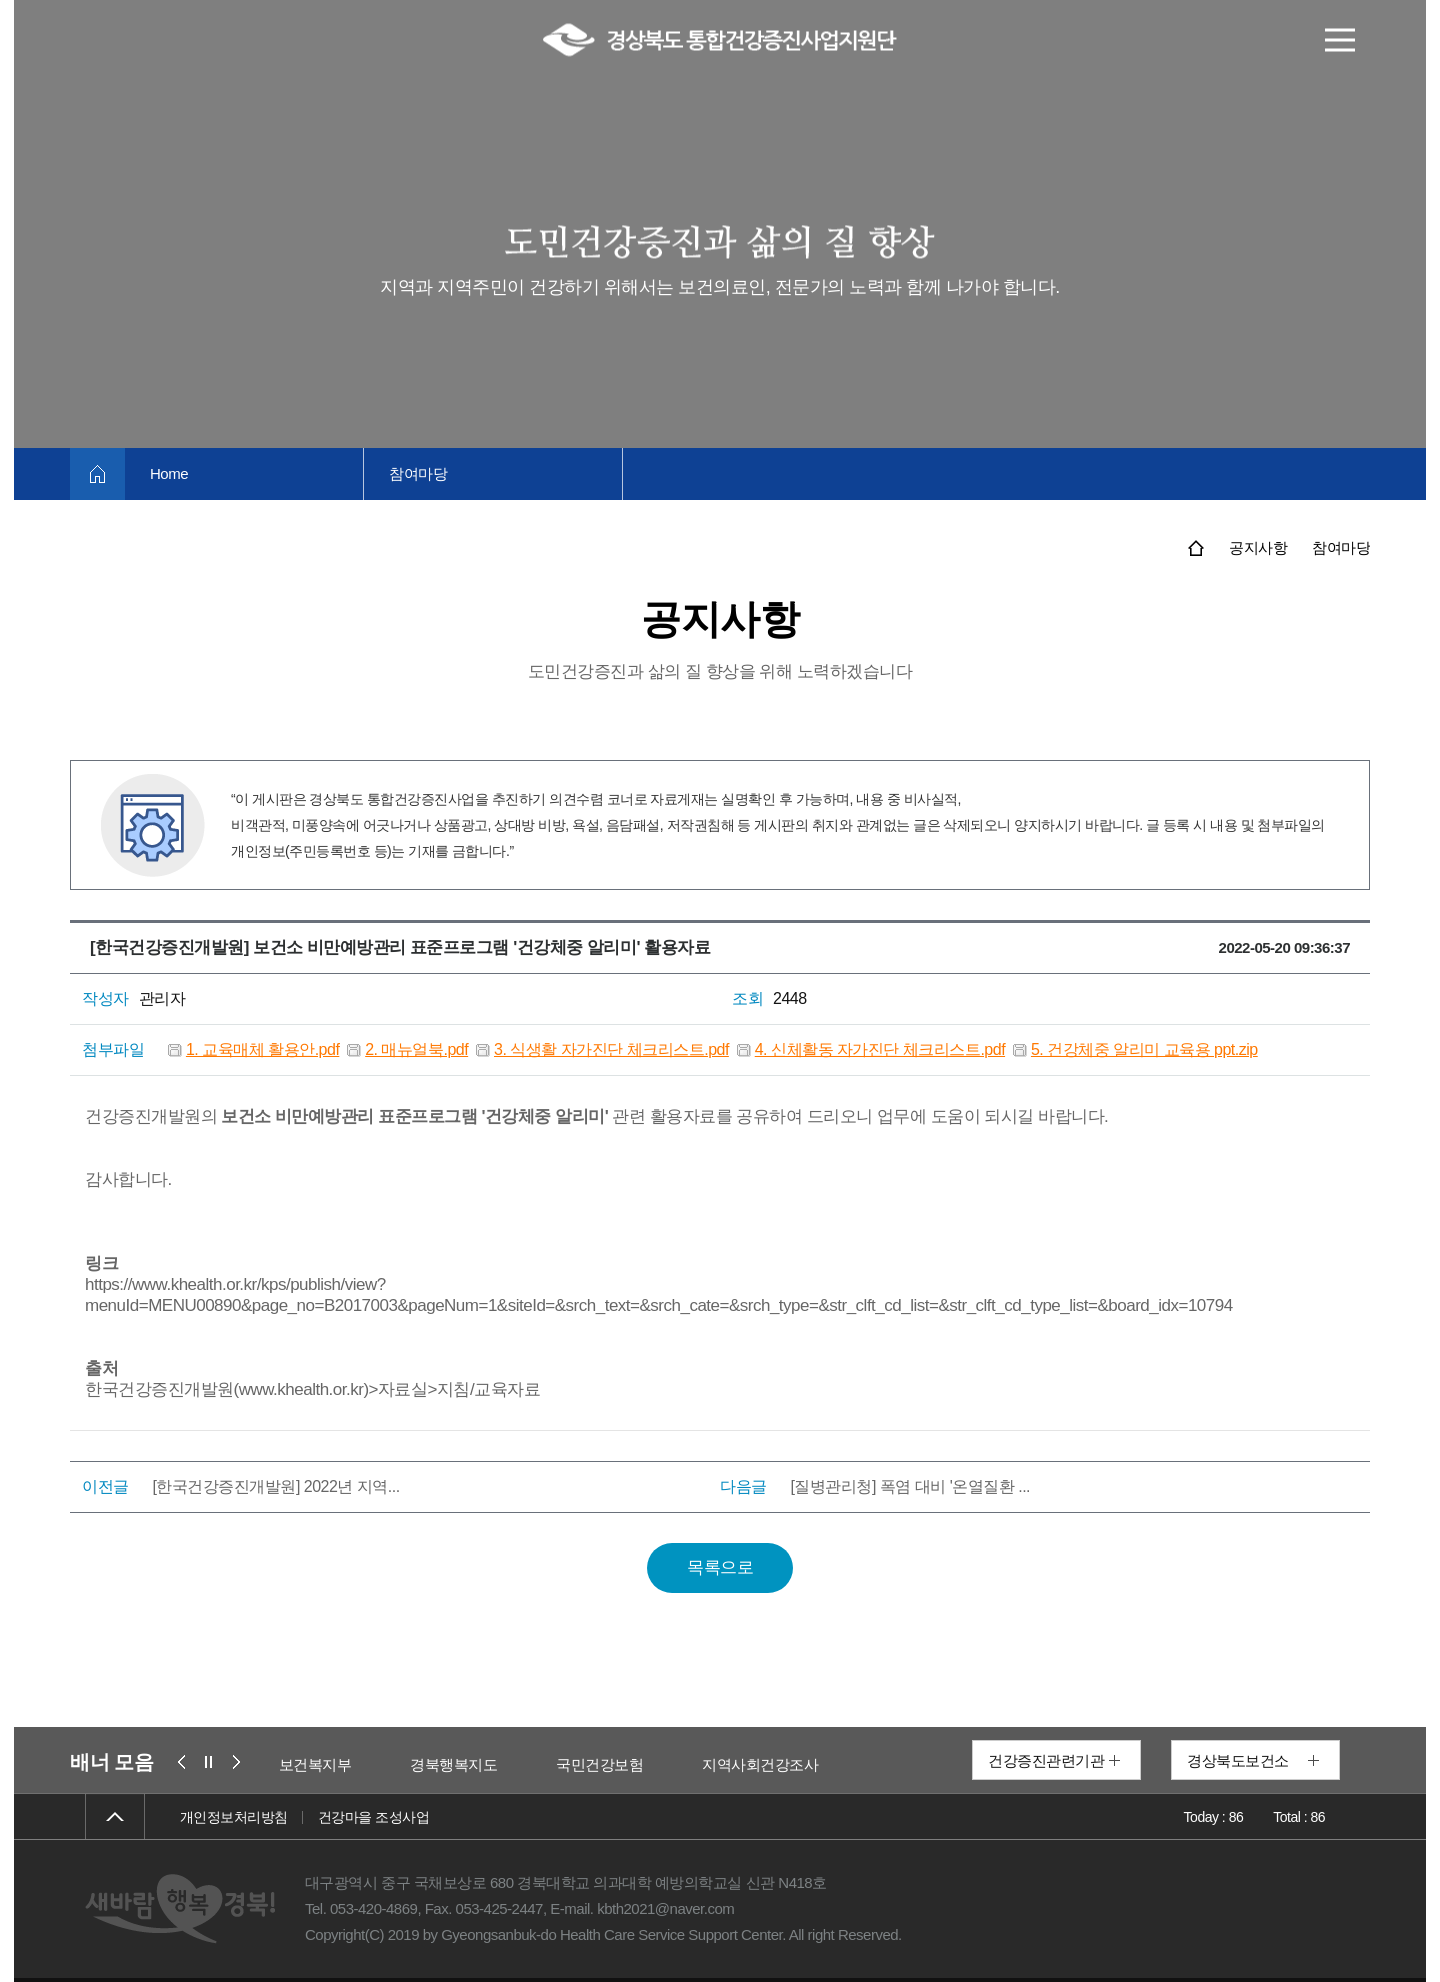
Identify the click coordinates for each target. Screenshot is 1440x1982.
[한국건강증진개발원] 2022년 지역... (275, 1486)
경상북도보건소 (1238, 1760)
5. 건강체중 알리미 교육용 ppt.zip (1144, 1049)
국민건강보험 (599, 1764)
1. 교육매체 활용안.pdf (262, 1049)
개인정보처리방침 (234, 1817)
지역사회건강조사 (760, 1764)
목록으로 (720, 1567)
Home (169, 473)
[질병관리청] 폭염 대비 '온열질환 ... (910, 1486)
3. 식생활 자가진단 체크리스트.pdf (611, 1049)
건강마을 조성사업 (373, 1817)
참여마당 (418, 473)
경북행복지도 (453, 1764)
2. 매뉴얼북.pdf (416, 1049)
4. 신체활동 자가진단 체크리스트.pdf (880, 1049)
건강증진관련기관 (1046, 1760)
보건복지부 (315, 1764)
